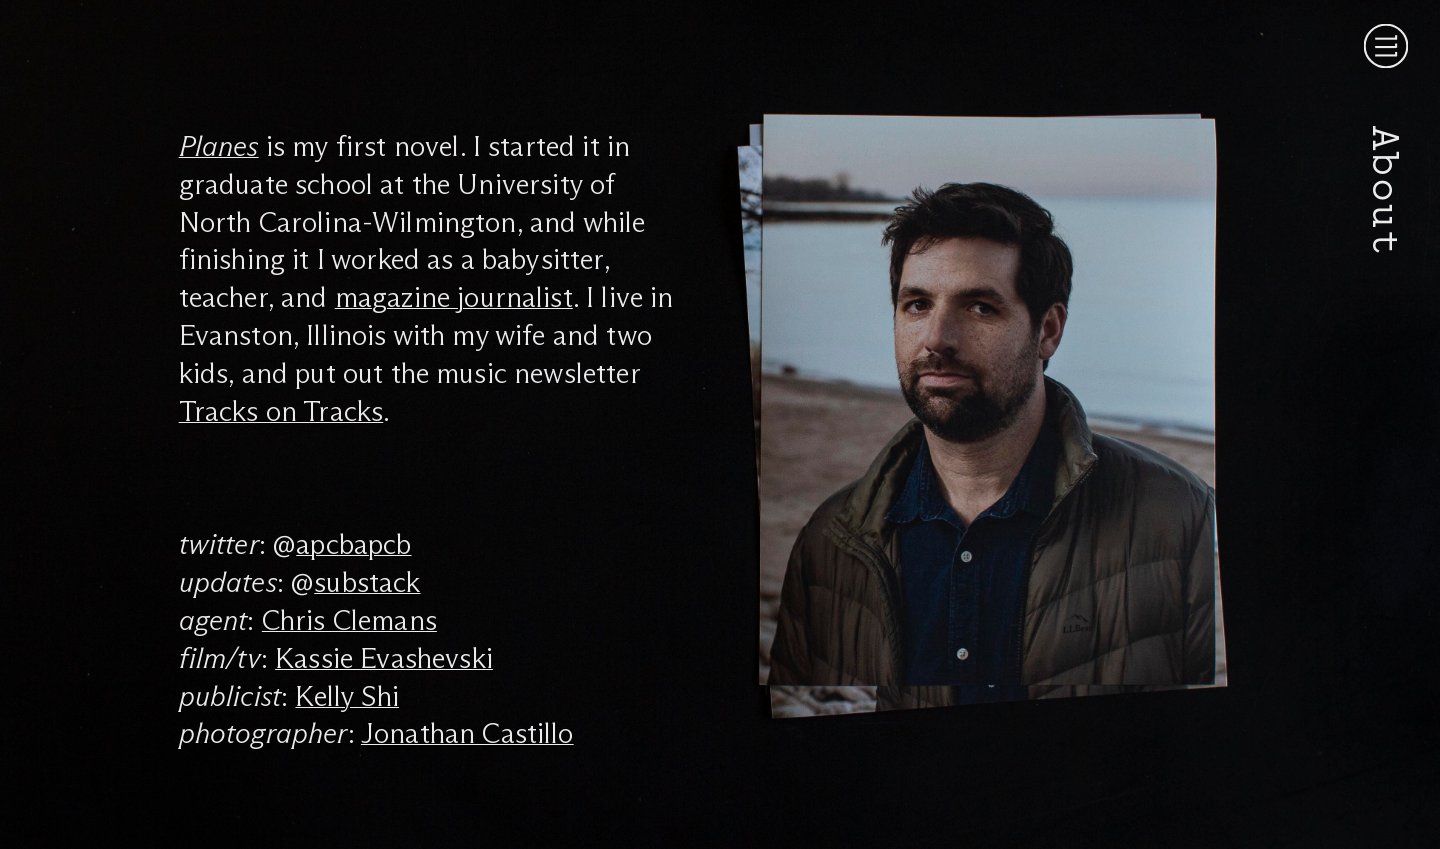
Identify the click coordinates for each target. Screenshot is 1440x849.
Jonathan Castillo (467, 733)
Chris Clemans (349, 620)
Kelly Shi (346, 696)
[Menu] (1386, 46)
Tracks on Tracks (281, 411)
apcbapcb (353, 544)
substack (367, 582)
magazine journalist (454, 297)
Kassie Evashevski (384, 658)
